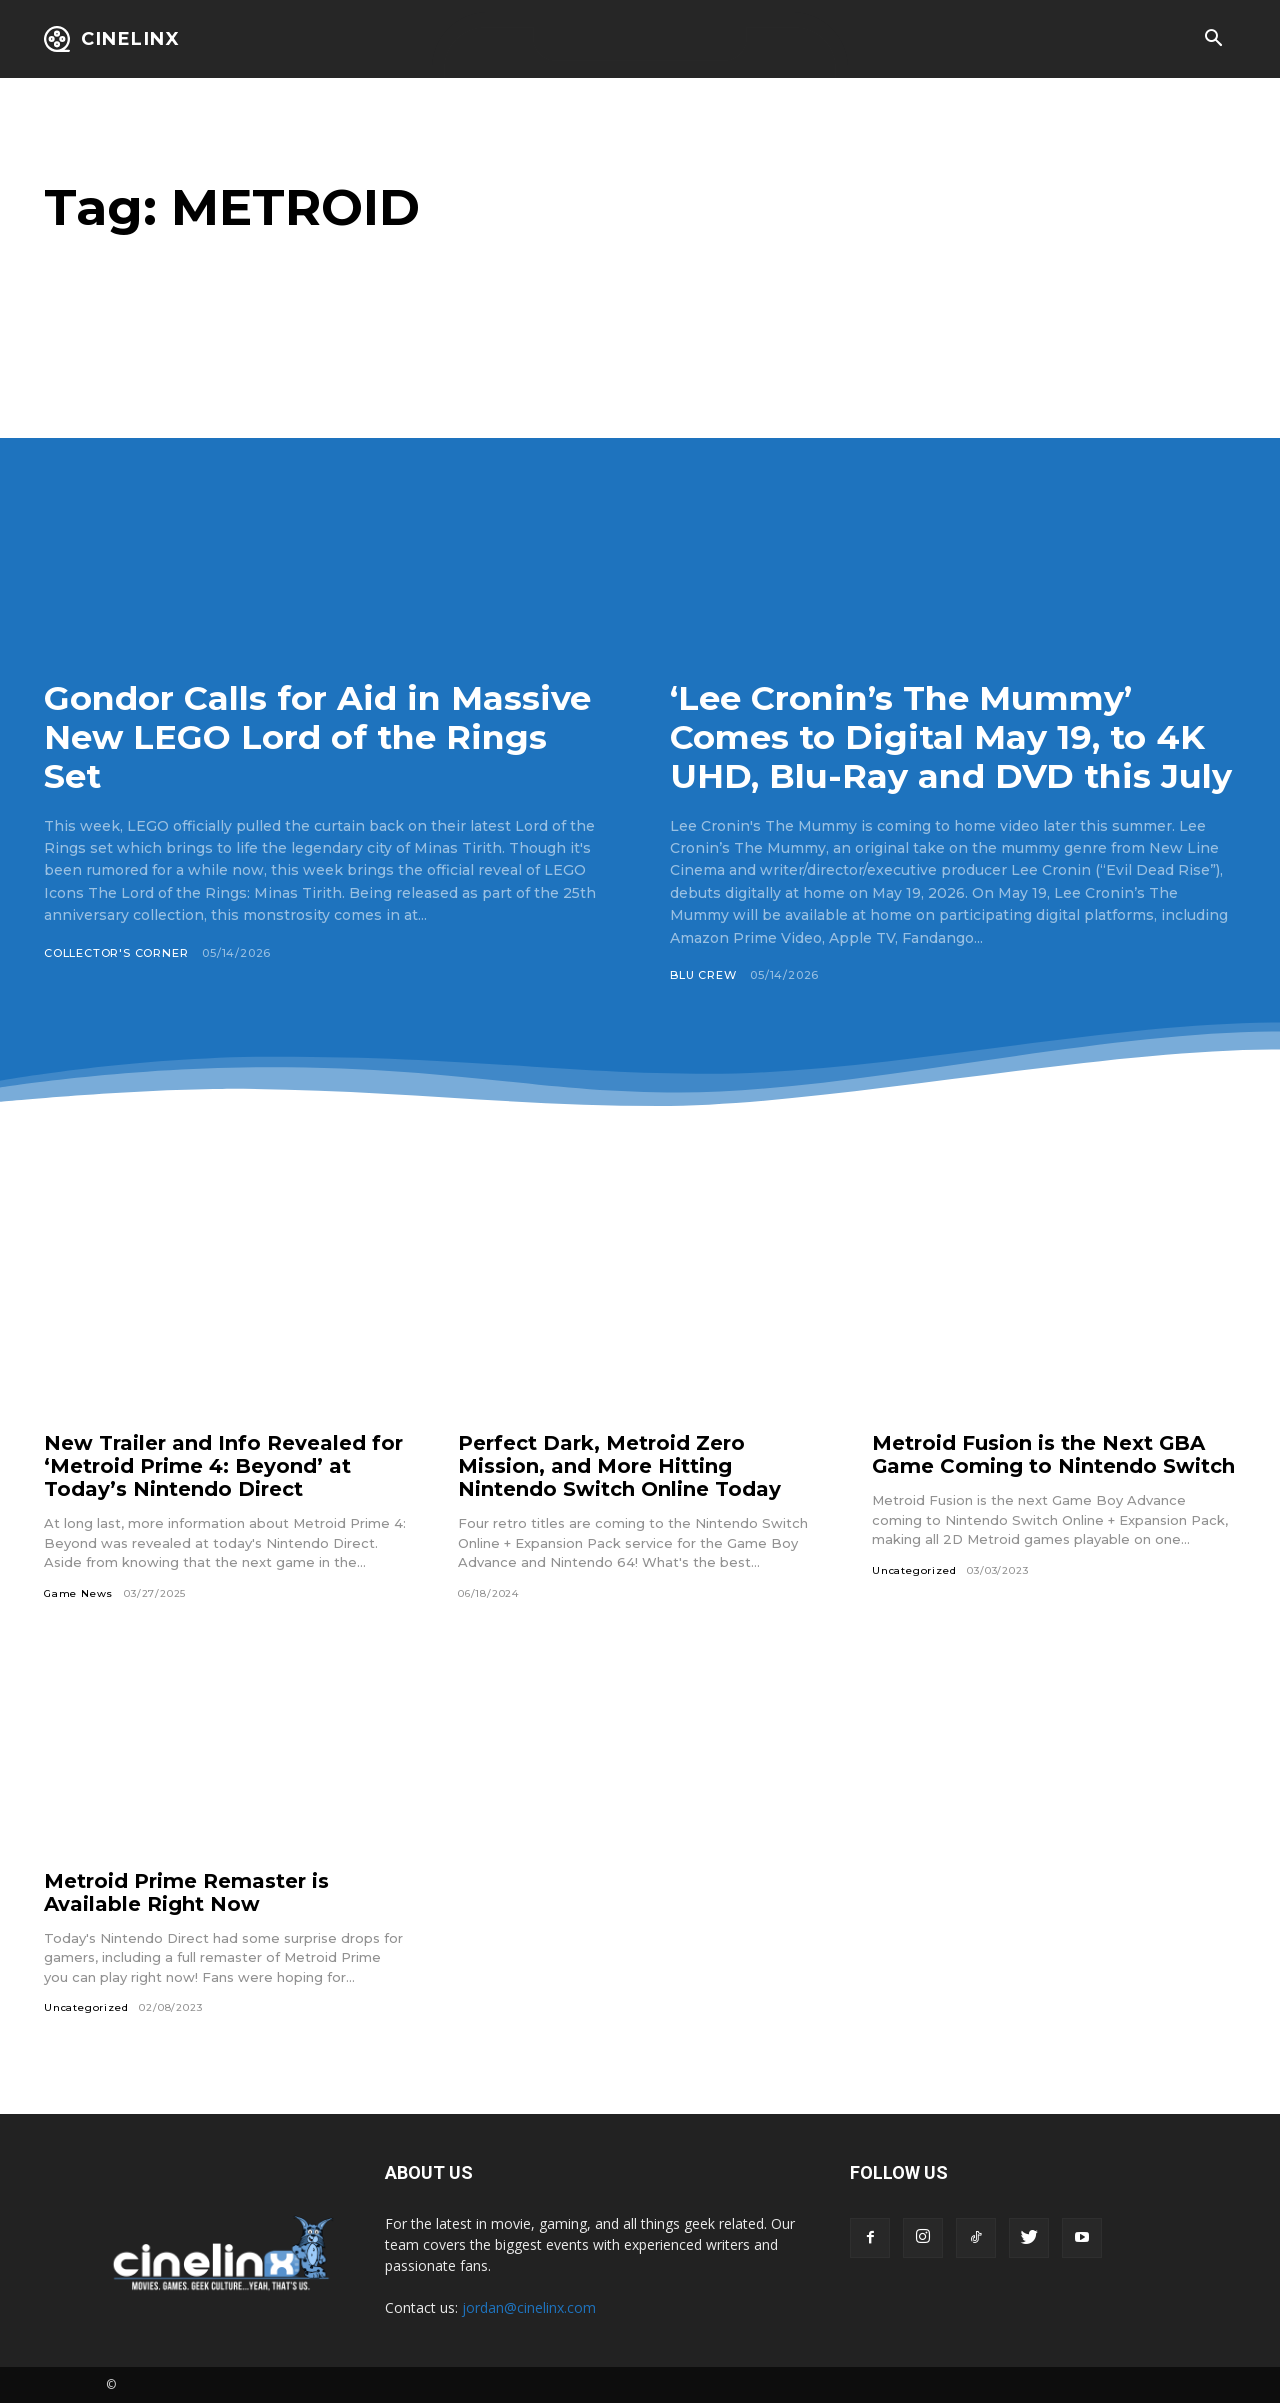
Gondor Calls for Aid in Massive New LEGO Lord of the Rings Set (318, 737)
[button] (1213, 40)
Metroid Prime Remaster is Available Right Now (186, 1892)
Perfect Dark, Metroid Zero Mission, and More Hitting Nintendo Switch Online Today (619, 1466)
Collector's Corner (116, 953)
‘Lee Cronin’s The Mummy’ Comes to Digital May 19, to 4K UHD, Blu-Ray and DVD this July (952, 737)
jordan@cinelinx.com (529, 2307)
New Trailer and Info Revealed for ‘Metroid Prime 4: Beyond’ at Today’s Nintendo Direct (223, 1466)
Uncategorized (914, 1570)
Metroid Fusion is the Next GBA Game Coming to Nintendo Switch (1054, 1454)
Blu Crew (703, 975)
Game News (78, 1593)
